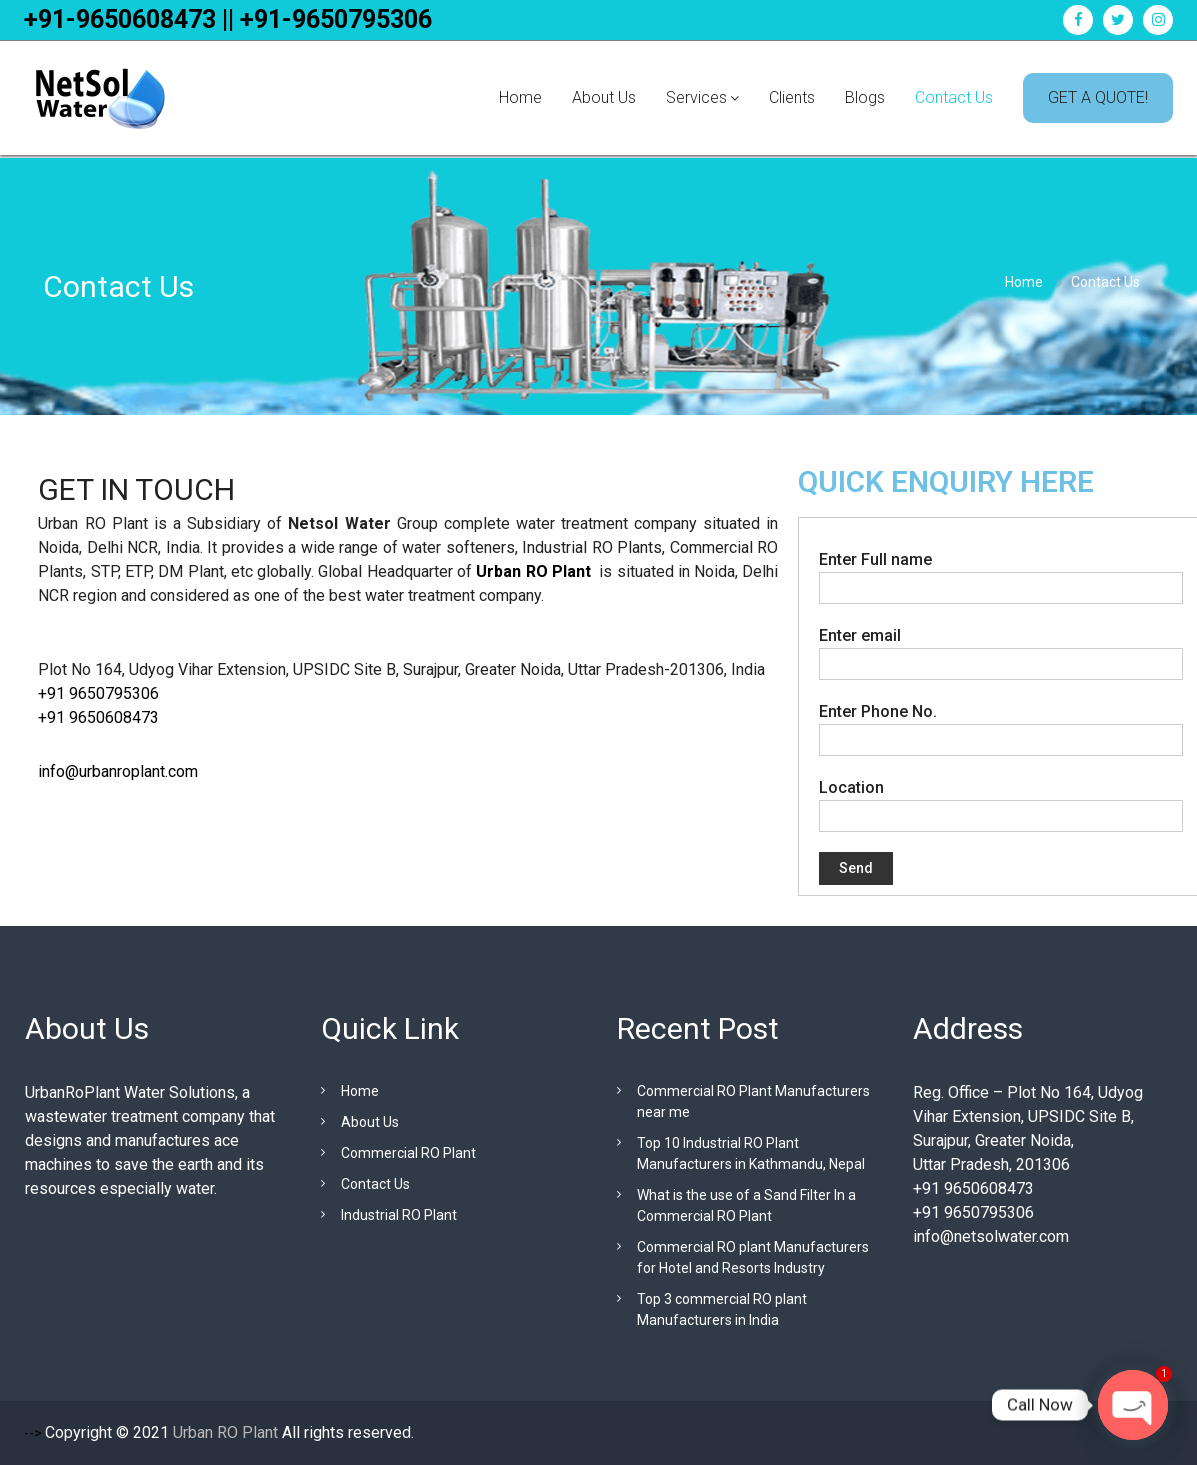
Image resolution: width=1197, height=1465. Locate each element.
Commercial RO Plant (408, 1153)
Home (520, 97)
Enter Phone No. (1001, 725)
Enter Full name (1001, 573)
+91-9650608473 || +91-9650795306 (228, 19)
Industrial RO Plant (399, 1215)
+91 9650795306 (98, 693)
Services (696, 97)
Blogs (865, 97)
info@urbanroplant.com (118, 771)
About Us (604, 97)
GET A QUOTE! (1098, 97)
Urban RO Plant (533, 571)
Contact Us (954, 97)
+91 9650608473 (100, 717)
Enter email (1001, 649)
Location (1001, 801)
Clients (792, 97)
